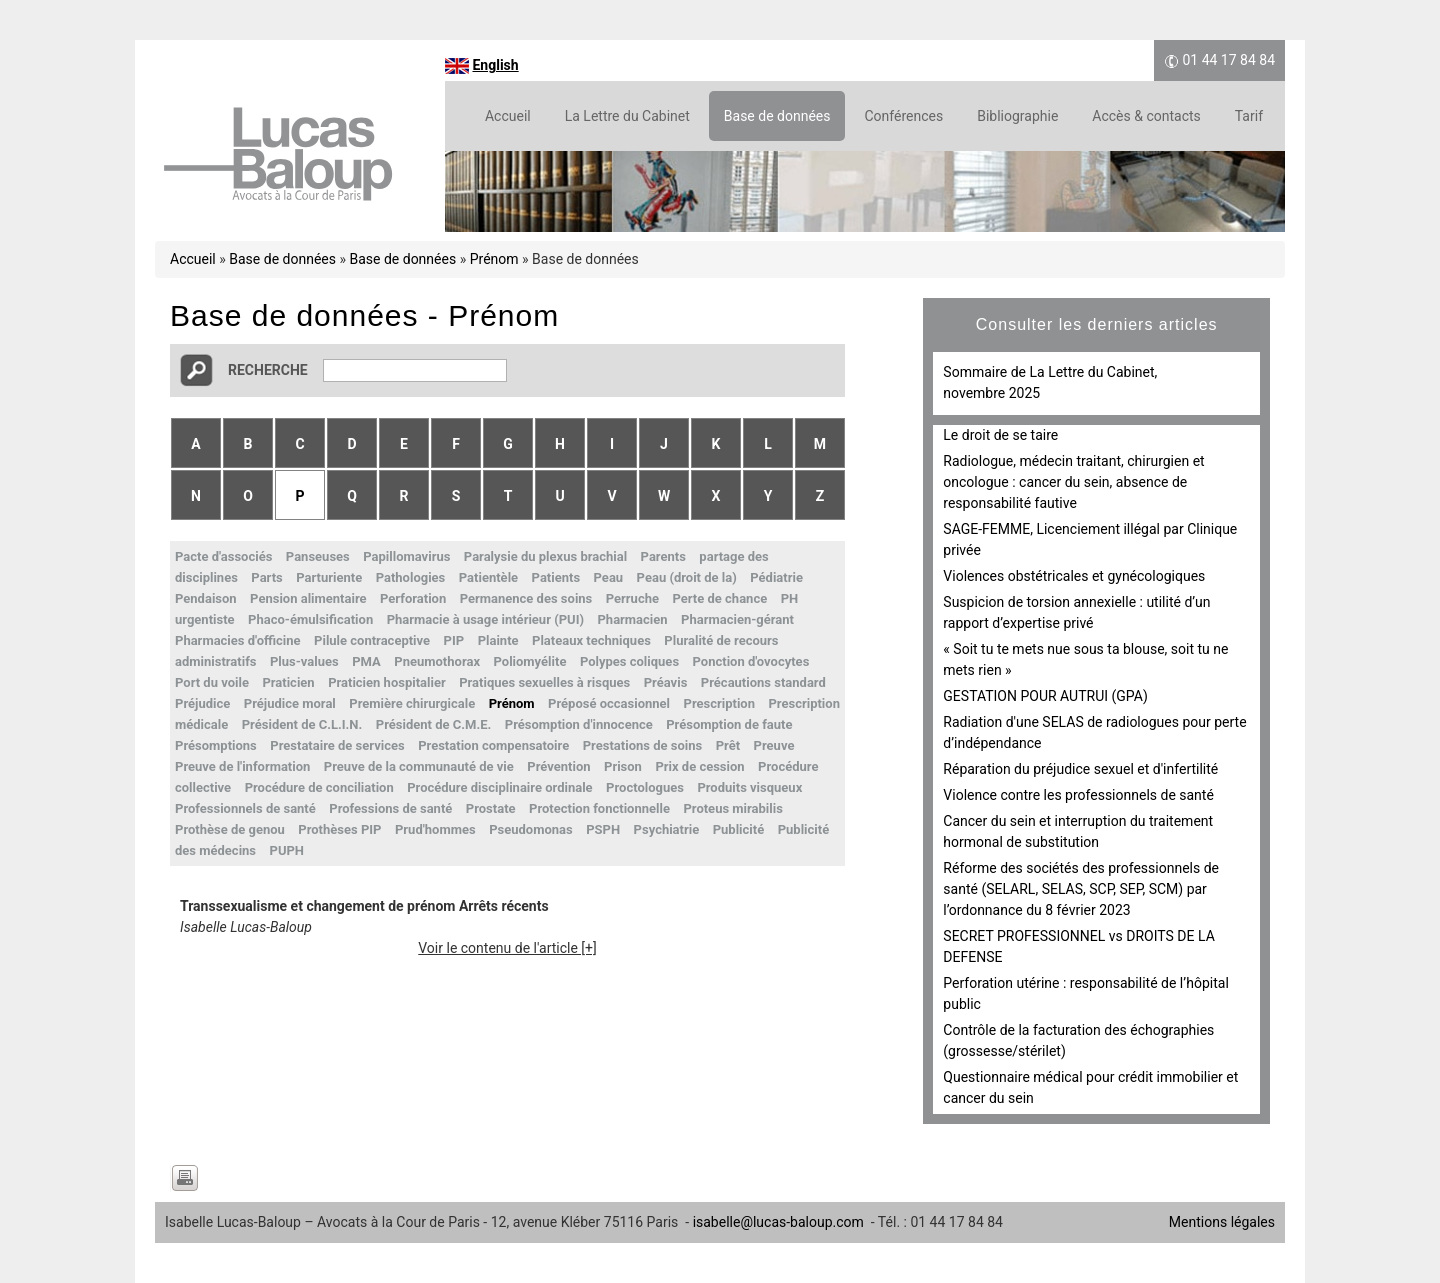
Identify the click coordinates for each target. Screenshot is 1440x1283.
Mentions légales (1222, 1222)
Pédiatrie (776, 577)
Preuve (774, 745)
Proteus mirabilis (732, 808)
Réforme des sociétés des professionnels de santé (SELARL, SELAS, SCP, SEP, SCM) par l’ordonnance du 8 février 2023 (1081, 889)
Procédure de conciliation (319, 787)
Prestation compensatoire (493, 745)
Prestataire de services (337, 745)
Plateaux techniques (591, 640)
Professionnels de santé (245, 808)
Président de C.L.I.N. (302, 724)
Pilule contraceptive (372, 640)
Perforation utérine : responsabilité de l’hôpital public (1086, 993)
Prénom (494, 259)
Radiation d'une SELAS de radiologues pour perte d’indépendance (1094, 732)
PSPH (603, 829)
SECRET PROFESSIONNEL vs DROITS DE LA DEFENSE (1078, 946)
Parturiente (329, 577)
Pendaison (206, 598)
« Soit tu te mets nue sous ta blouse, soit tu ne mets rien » (1085, 659)
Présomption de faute (729, 724)
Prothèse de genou (230, 829)
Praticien (288, 682)
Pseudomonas (531, 829)
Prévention (558, 766)
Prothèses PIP (339, 829)
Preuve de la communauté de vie (419, 766)
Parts (266, 577)
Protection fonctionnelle (599, 808)
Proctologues (645, 787)
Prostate (491, 808)
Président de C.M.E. (434, 724)
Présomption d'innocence (579, 724)
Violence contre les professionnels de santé (1078, 795)
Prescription (719, 703)
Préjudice (202, 703)
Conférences (903, 116)
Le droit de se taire (1000, 435)
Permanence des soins (526, 598)
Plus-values (304, 661)
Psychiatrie (667, 829)
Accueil (508, 116)
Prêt (728, 745)
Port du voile (212, 682)
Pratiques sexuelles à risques (544, 682)
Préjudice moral (290, 703)
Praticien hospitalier (387, 682)
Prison (623, 766)
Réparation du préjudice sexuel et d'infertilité (1080, 769)
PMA (366, 661)
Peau (609, 577)
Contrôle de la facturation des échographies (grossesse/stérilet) (1078, 1040)
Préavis (666, 682)
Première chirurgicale (412, 703)
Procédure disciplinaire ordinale (499, 787)
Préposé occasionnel (609, 703)
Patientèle (488, 577)
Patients (556, 577)
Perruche (632, 598)
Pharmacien (632, 619)
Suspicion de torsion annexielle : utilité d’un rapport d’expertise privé (1076, 612)
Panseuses (318, 556)
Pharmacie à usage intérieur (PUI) (485, 619)
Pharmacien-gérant (737, 619)
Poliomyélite (530, 661)
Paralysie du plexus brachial (545, 556)
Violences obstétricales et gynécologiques (1074, 576)
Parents (663, 556)
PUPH (287, 850)
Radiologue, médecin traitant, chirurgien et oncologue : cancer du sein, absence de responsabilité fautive (1073, 482)
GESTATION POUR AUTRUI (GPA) (1045, 696)
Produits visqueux (749, 787)
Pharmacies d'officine (238, 640)
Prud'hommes (435, 829)
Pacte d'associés (223, 556)
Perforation (413, 598)
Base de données (777, 116)
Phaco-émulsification (310, 619)
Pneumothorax (437, 661)
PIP (454, 640)
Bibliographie (1017, 116)
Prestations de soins (642, 745)
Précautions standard (763, 682)
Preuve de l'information (242, 766)
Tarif (1249, 116)
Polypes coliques (629, 661)
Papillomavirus (406, 556)
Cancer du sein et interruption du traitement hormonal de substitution (1078, 831)
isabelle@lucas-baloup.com (778, 1222)
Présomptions (216, 745)
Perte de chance (719, 598)
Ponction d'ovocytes (751, 661)
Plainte (498, 640)
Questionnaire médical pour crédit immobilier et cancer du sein (1090, 1087)
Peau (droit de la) (687, 577)
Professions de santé (390, 808)
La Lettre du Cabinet (627, 116)
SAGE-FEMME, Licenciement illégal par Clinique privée (1090, 539)
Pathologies (411, 577)
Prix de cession (699, 766)
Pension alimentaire (308, 598)
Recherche (268, 370)
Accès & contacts (1146, 116)
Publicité (739, 829)
